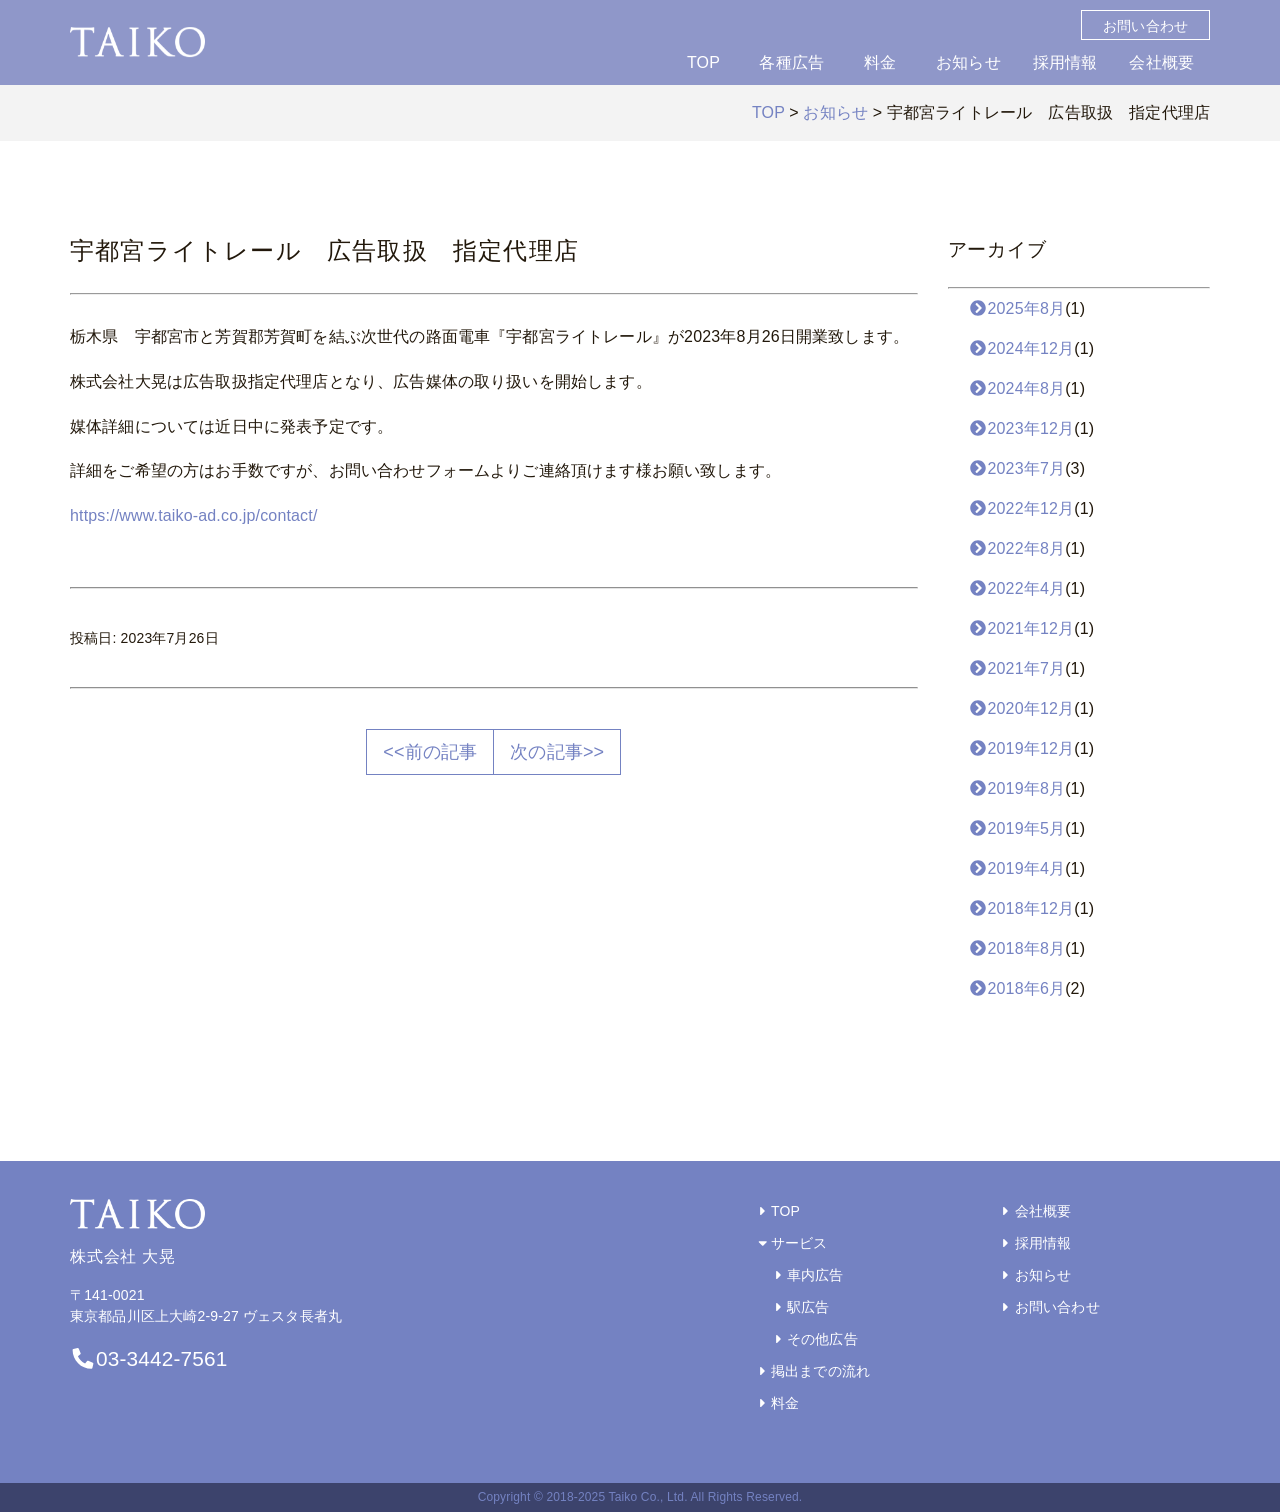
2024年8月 (1017, 388)
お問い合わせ (1145, 26)
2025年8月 (1017, 308)
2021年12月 (1021, 628)
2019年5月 (1017, 828)
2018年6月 (1017, 988)
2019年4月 (1017, 868)
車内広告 (807, 1275)
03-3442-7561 (148, 1358)
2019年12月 (1021, 748)
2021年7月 (1017, 668)
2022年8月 (1017, 548)
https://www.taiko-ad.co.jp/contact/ (194, 515)
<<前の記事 (430, 752)
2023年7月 (1017, 468)
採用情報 (1065, 62)
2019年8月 (1017, 788)
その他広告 (814, 1339)
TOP (703, 62)
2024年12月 (1021, 348)
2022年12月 (1021, 508)
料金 (880, 62)
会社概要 (1161, 62)
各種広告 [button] (791, 62)
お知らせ (968, 62)
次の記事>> (557, 752)
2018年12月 (1021, 908)
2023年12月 (1021, 428)
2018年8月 (1017, 948)
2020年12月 (1021, 708)
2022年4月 (1017, 588)
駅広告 (800, 1307)
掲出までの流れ (812, 1371)
